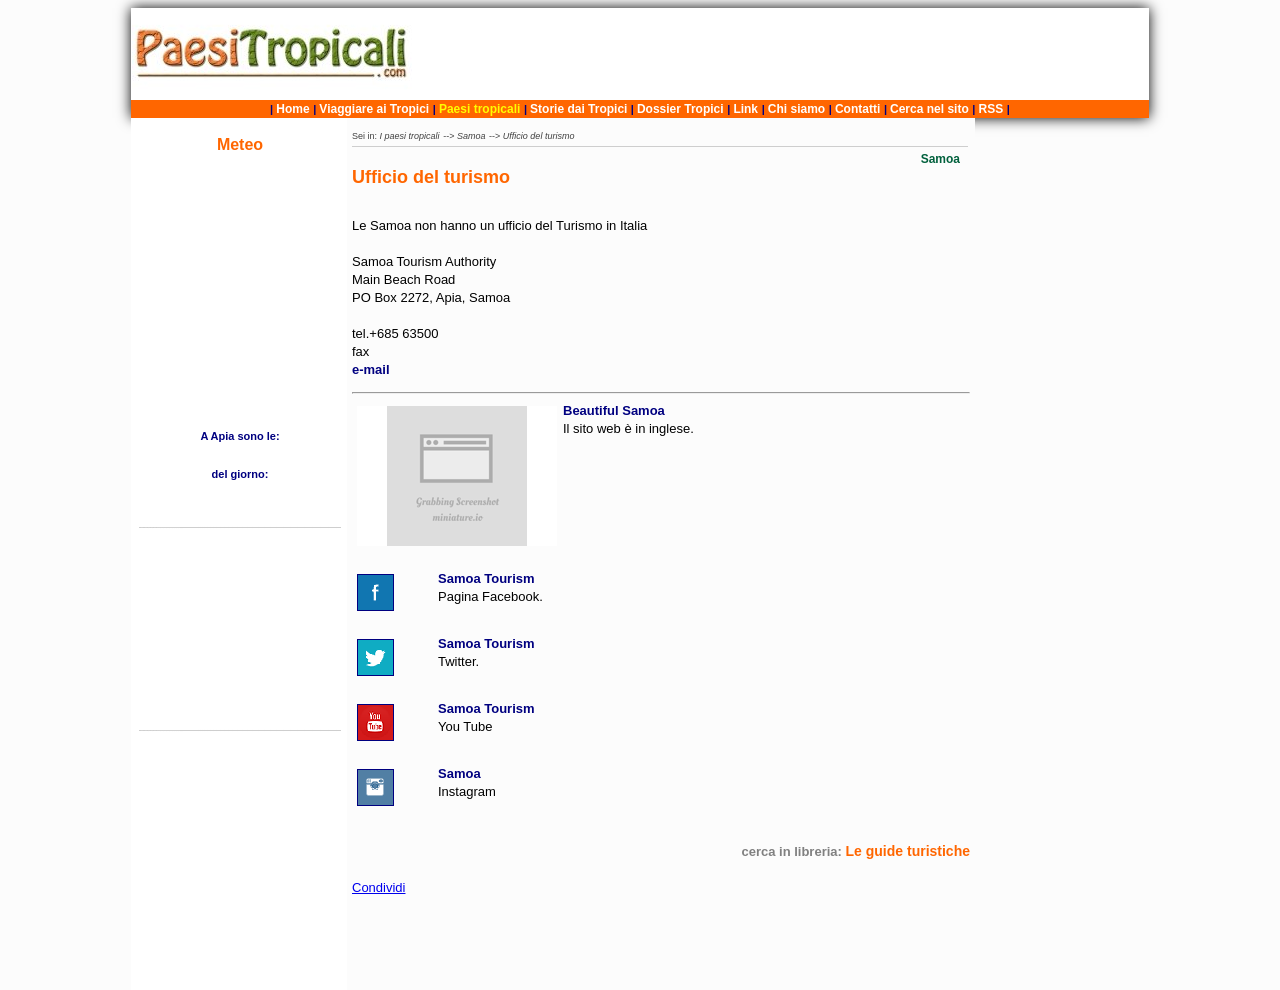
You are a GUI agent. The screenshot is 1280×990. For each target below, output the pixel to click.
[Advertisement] (783, 54)
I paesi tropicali (410, 136)
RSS (991, 109)
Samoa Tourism (486, 578)
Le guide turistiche (908, 851)
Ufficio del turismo (539, 136)
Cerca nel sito (929, 109)
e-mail (371, 369)
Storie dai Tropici (580, 109)
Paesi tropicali (479, 109)
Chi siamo (796, 109)
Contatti (857, 109)
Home (292, 109)
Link (745, 109)
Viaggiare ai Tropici (374, 109)
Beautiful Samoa (614, 410)
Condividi (378, 887)
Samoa (471, 136)
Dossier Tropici (680, 109)
